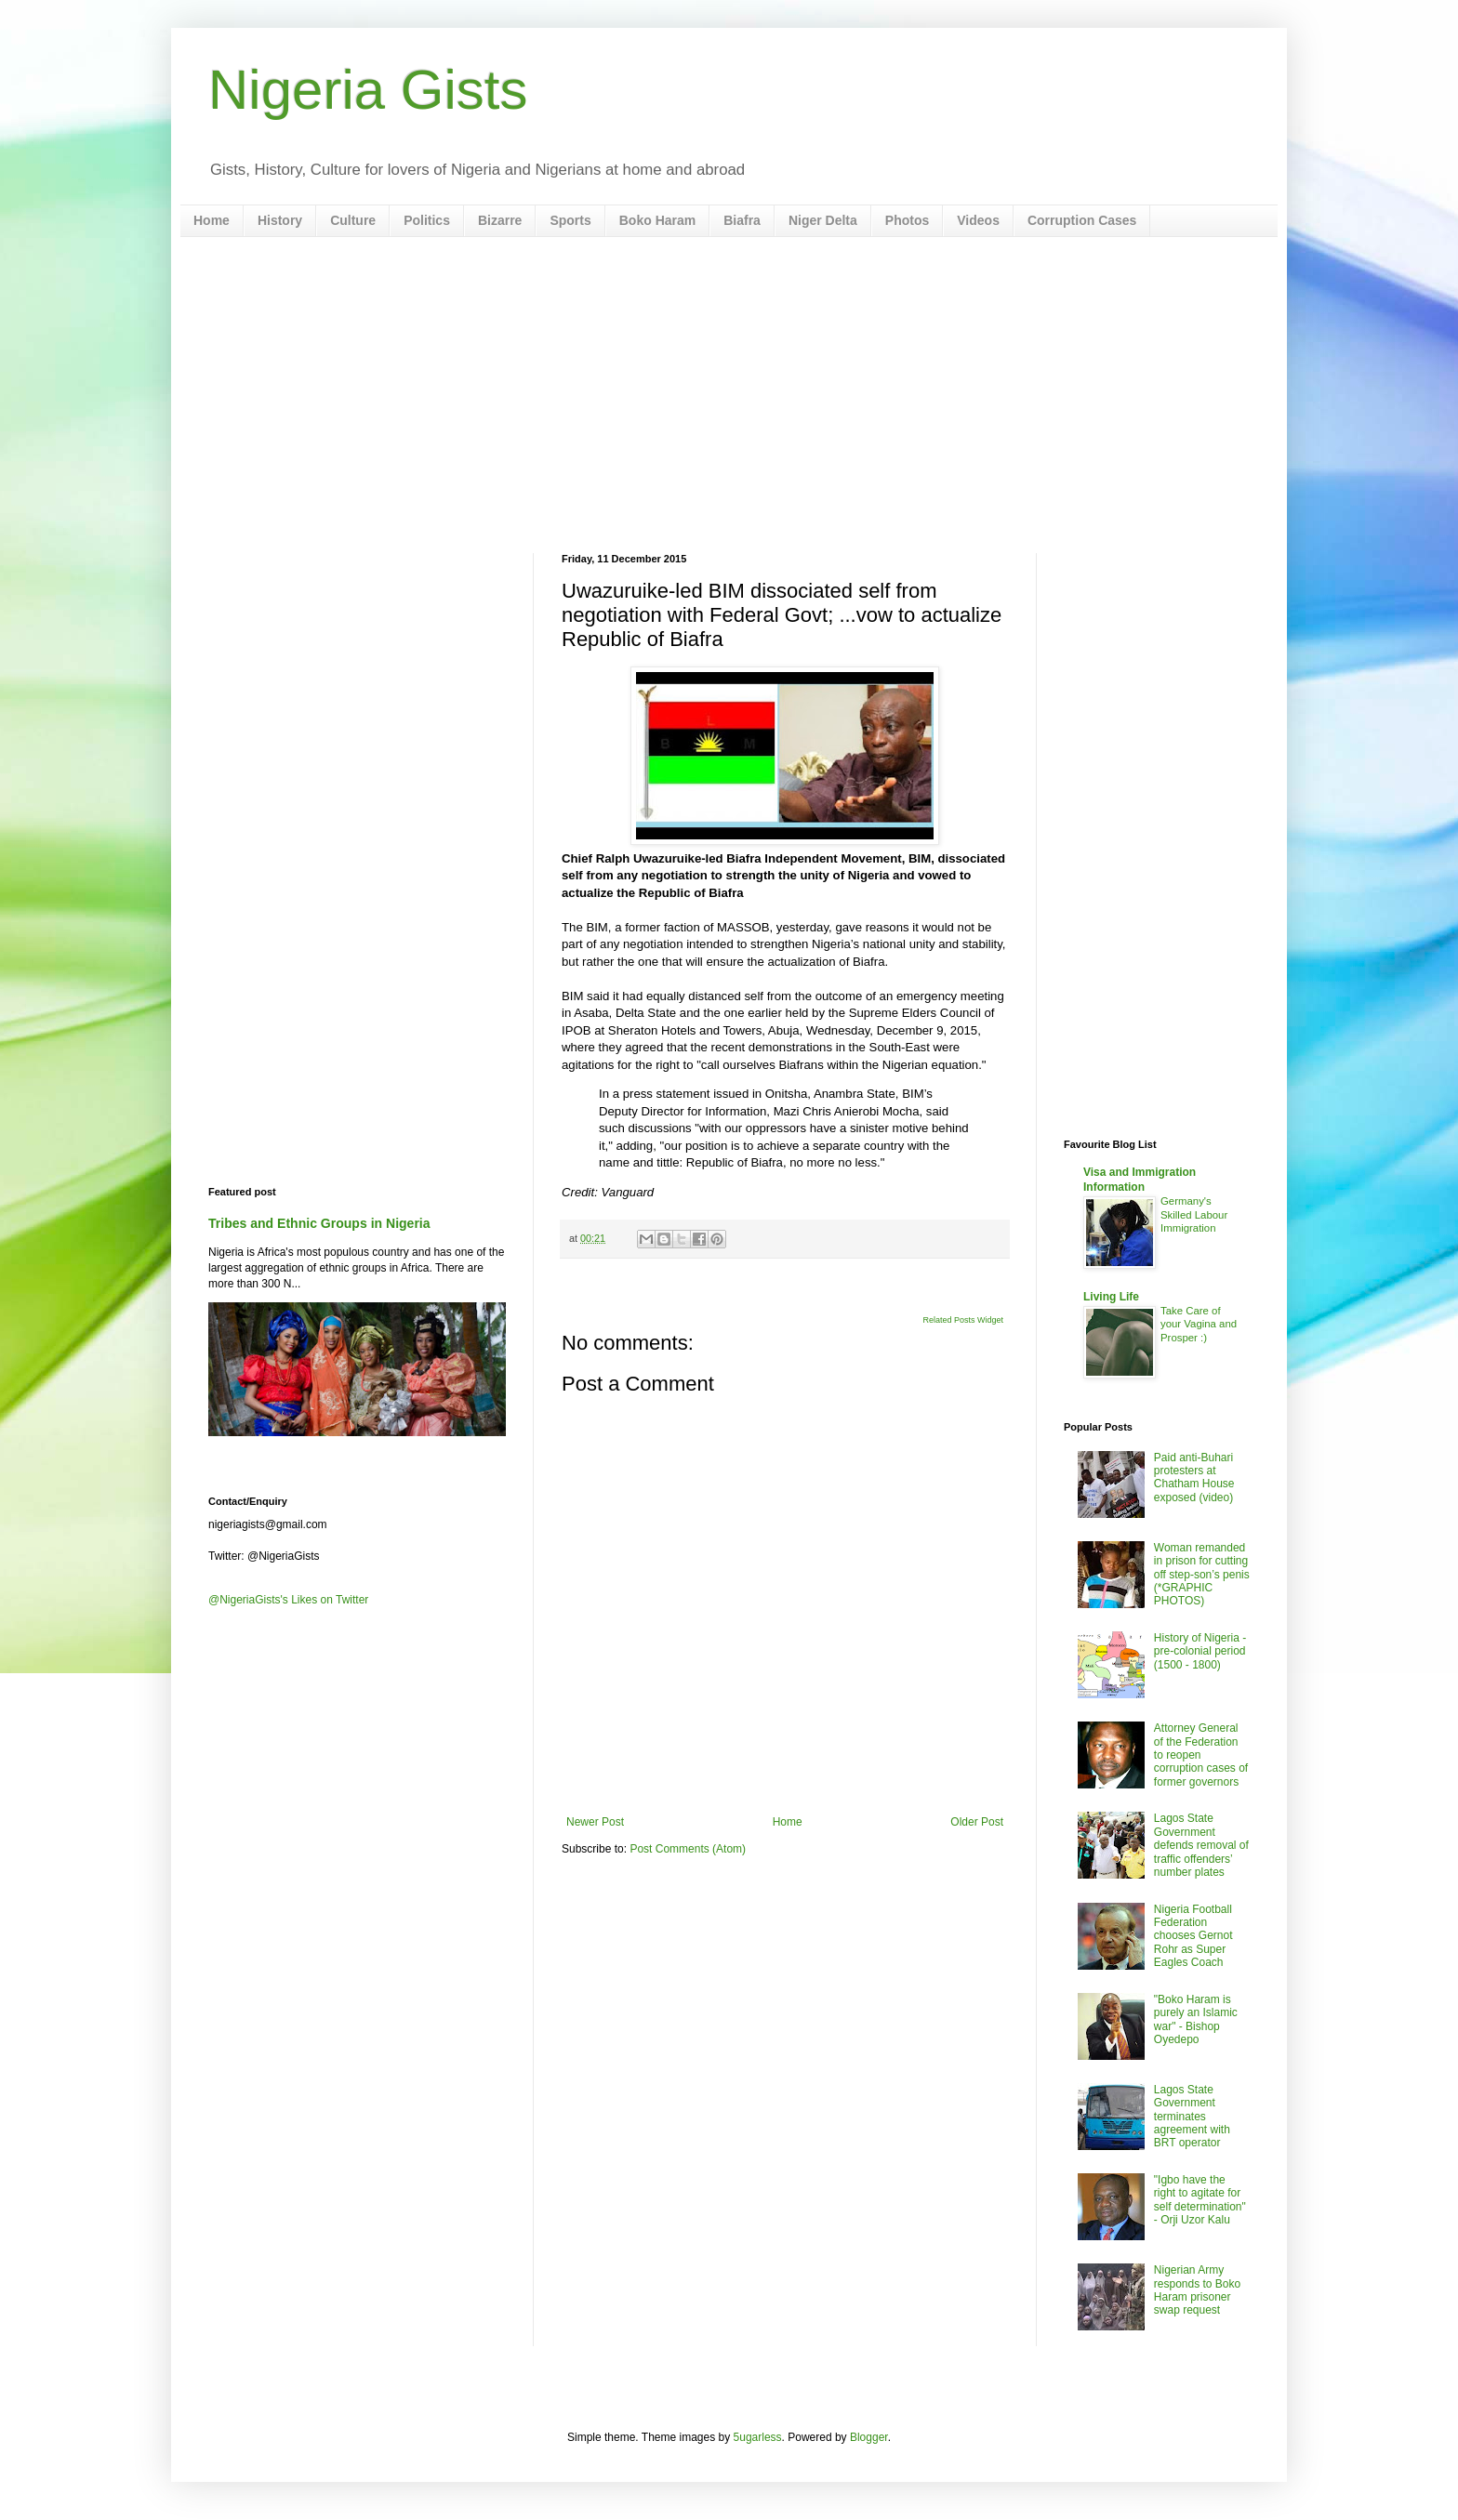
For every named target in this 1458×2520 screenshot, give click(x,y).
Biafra (742, 220)
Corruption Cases (1081, 220)
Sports (570, 220)
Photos (907, 220)
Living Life (1111, 1296)
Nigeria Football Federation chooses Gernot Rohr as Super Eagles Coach (1193, 1936)
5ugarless (758, 2437)
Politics (427, 220)
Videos (978, 220)
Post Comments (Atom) (688, 1848)
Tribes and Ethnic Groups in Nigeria (319, 1223)
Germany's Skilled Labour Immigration (1193, 1214)
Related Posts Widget (962, 1320)
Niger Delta (823, 220)
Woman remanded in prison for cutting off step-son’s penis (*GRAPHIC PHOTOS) (1202, 1574)
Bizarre (500, 220)
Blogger (869, 2437)
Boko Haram (657, 220)
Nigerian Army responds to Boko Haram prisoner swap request (1197, 2289)
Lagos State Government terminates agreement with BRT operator (1192, 2116)
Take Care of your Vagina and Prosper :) (1198, 1324)
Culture (353, 220)
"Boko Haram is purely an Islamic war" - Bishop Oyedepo (1196, 2019)
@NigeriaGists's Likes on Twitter (288, 1599)
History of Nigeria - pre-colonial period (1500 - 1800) (1200, 1651)
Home (211, 220)
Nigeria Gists (367, 90)
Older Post (976, 1821)
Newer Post (595, 1821)
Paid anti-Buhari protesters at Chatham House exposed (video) (1194, 1477)
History (280, 220)
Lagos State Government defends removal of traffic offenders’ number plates (1201, 1845)
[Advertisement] (729, 395)
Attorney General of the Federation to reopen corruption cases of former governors (1201, 1755)
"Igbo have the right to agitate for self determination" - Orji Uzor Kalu (1200, 2199)
